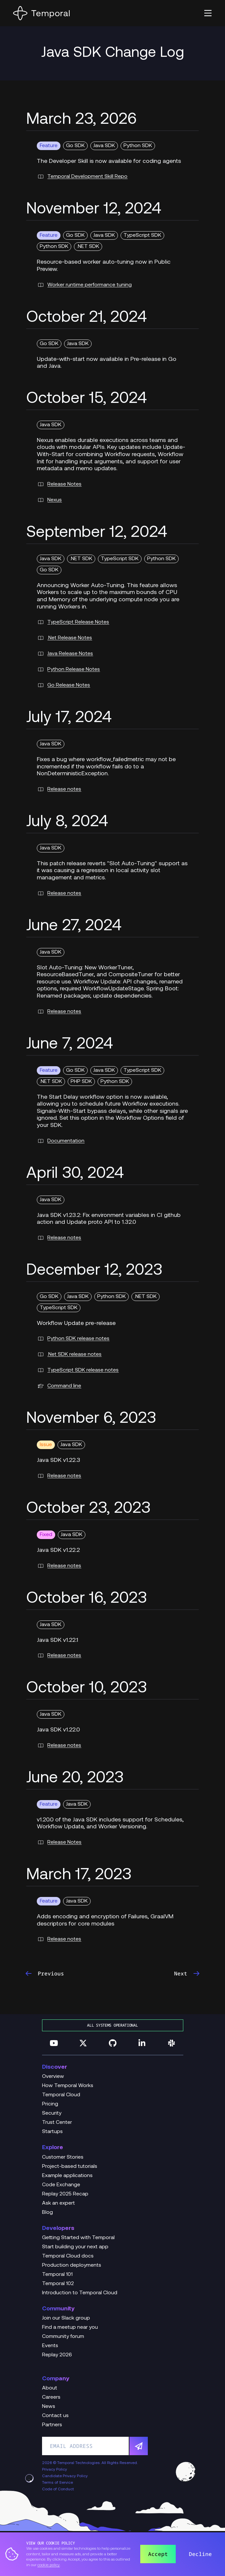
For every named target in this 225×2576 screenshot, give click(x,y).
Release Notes (59, 484)
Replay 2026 (57, 2355)
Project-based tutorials (69, 2166)
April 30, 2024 (75, 1174)
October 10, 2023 (86, 1688)
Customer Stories (62, 2157)
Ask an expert (58, 2203)
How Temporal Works (67, 2085)
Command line (59, 1386)
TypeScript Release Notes (73, 622)
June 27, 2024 (74, 926)
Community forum (63, 2336)
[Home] (41, 13)
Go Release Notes (63, 685)
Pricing (50, 2104)
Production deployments (71, 2265)
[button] (208, 13)
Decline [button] (200, 2554)
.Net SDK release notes (69, 1354)
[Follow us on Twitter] (83, 2043)
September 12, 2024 (96, 533)
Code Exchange (61, 2185)
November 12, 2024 (93, 209)
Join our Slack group (66, 2318)
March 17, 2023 (78, 1875)
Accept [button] (158, 2554)
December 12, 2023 (94, 1271)
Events (50, 2345)
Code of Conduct (58, 2489)
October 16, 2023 (86, 1599)
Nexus (49, 500)
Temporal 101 (57, 2274)
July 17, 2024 (69, 718)
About (49, 2388)
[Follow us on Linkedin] (142, 2043)
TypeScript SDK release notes (78, 1370)
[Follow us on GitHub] (113, 2043)
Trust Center (57, 2122)
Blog (47, 2212)
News (48, 2406)
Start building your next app (75, 2247)
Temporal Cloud (61, 2095)
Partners (52, 2425)
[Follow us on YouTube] (54, 2043)
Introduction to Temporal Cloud (79, 2293)
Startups (52, 2131)
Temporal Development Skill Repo (82, 177)
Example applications (67, 2175)
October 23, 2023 (88, 1509)
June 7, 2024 (69, 1044)
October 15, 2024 (86, 399)
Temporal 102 (58, 2283)
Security (51, 2113)
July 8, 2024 (67, 822)
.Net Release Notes (64, 638)
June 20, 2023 (75, 1778)
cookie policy (48, 2565)
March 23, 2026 (81, 120)
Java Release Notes (65, 654)
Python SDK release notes (73, 1339)
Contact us (55, 2415)
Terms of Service (57, 2483)
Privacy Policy (54, 2470)
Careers (51, 2397)
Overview (53, 2076)
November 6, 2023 (91, 1419)
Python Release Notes (68, 669)
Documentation (60, 1141)
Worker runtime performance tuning (84, 285)
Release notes (59, 789)
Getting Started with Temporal (78, 2237)
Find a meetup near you (70, 2327)
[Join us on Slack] (171, 2043)
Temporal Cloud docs (68, 2256)
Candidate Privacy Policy (65, 2476)
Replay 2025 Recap (65, 2194)
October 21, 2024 (86, 318)
